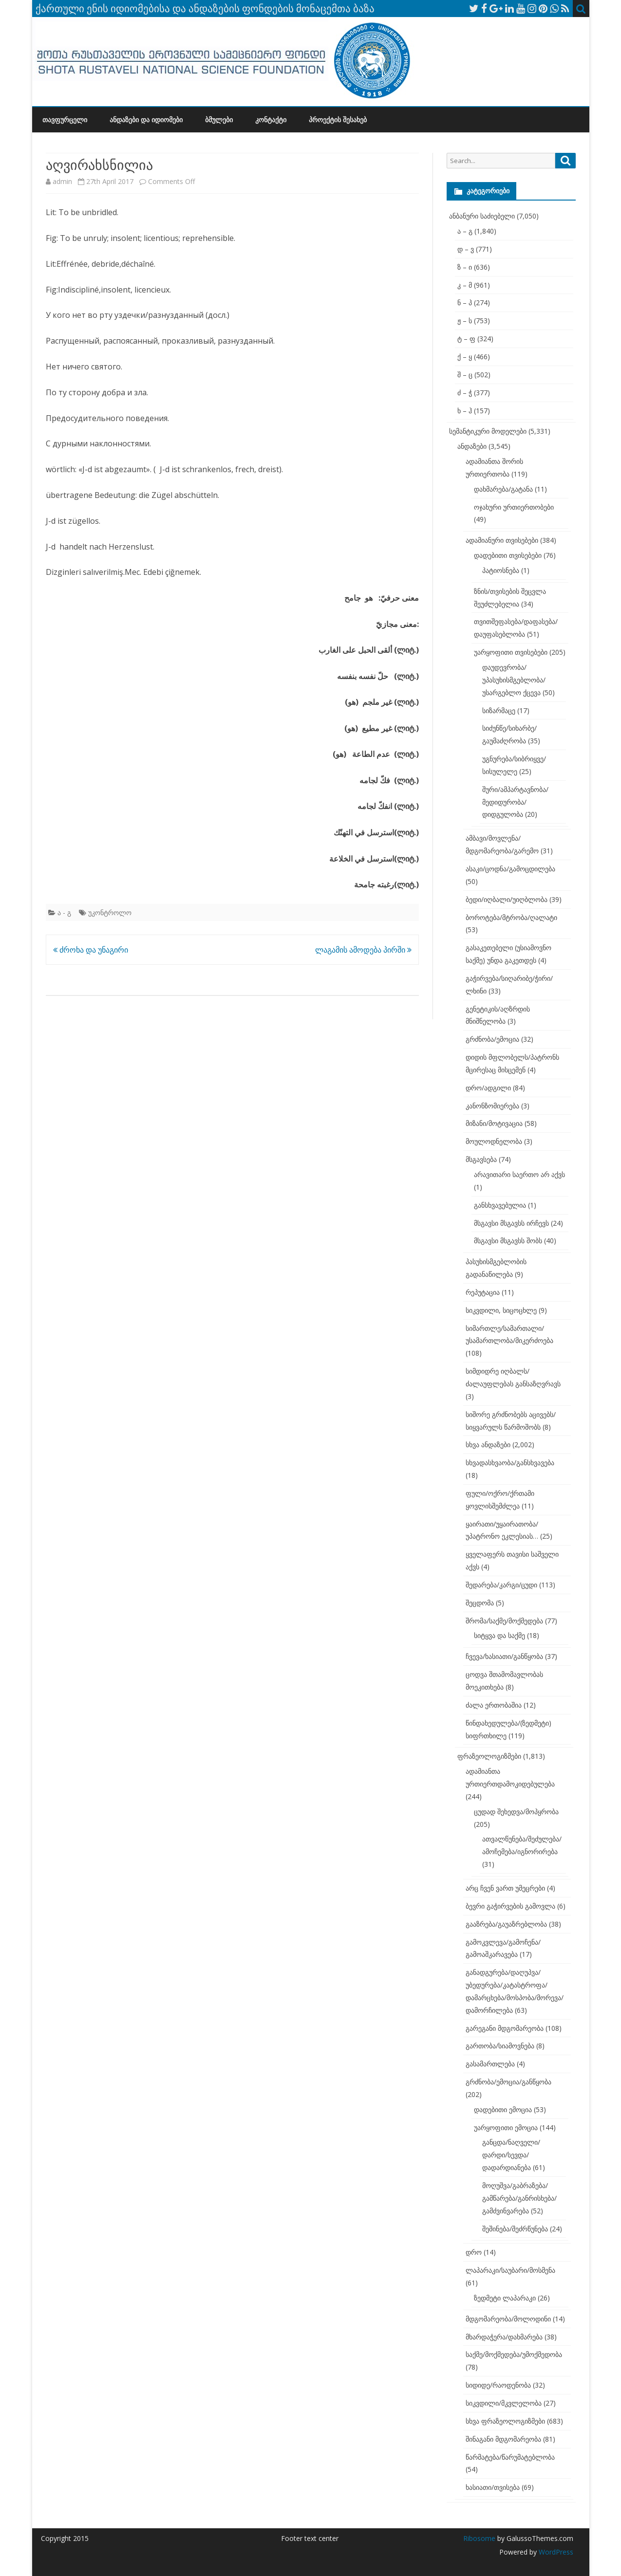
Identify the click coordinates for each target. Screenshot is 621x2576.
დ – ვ (465, 249)
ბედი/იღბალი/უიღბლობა (506, 899)
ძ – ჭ (464, 392)
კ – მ (464, 285)
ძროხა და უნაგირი (90, 949)
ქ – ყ (464, 356)
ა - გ (64, 912)
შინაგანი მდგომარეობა (503, 2439)
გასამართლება (490, 2063)
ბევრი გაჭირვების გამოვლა (510, 1906)
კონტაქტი (270, 119)
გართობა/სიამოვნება (500, 2045)
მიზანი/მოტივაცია (494, 1123)
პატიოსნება (500, 570)
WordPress (555, 2552)
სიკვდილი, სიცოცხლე (501, 1310)
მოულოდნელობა (494, 1141)
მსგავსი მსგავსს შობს (508, 1240)
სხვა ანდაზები (488, 1444)
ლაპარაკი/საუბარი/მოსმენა (510, 2270)
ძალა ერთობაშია (494, 1705)
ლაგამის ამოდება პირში (363, 949)
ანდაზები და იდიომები (146, 119)
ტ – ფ (466, 338)
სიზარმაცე (498, 710)
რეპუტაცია (483, 1292)
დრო (474, 2252)
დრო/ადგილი (488, 1087)
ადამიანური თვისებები (502, 540)
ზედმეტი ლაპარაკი (505, 2297)
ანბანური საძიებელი (482, 216)
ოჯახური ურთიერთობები (514, 507)
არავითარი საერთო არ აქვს (519, 1174)
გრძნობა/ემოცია (492, 1039)
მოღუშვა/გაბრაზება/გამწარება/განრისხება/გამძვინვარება (519, 2198)
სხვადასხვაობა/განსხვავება (510, 1462)
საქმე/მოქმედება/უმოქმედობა (514, 2354)
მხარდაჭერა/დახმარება (504, 2336)
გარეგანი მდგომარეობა (505, 2028)
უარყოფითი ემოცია (506, 2127)
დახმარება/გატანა (503, 489)
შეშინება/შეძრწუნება (515, 2228)
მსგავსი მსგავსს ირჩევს (511, 1223)
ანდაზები (472, 446)
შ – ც (464, 374)
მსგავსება (481, 1159)
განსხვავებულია (500, 1205)
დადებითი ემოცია (503, 2109)
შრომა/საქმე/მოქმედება (504, 1620)
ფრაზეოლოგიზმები (489, 1756)
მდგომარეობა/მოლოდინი (508, 2318)
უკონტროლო (110, 912)
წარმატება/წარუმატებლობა (510, 2457)
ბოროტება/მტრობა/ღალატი (511, 917)
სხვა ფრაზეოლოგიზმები (505, 2421)
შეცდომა (480, 1602)
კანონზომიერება (492, 1105)
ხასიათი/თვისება (493, 2487)
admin (62, 181)
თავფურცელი (64, 119)
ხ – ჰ (464, 410)
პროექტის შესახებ (338, 119)
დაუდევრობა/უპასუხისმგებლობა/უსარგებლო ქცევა (514, 679)
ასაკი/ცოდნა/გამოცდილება (510, 868)
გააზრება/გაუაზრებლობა (506, 1924)
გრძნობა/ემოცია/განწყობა (508, 2081)
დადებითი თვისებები (508, 555)
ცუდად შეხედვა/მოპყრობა (516, 1811)
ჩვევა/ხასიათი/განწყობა (504, 1656)
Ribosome (479, 2538)
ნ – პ (464, 302)
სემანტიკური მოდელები (488, 431)
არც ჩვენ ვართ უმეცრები (505, 1888)
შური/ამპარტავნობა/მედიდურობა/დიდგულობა (515, 802)
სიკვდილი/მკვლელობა (504, 2403)
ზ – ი (464, 267)
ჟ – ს (464, 320)
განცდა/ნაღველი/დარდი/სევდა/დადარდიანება (511, 2154)
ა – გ (464, 231)
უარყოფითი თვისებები (510, 652)
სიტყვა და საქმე (499, 1635)
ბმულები (219, 119)
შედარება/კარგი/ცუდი (501, 1584)
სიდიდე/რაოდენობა (498, 2385)
